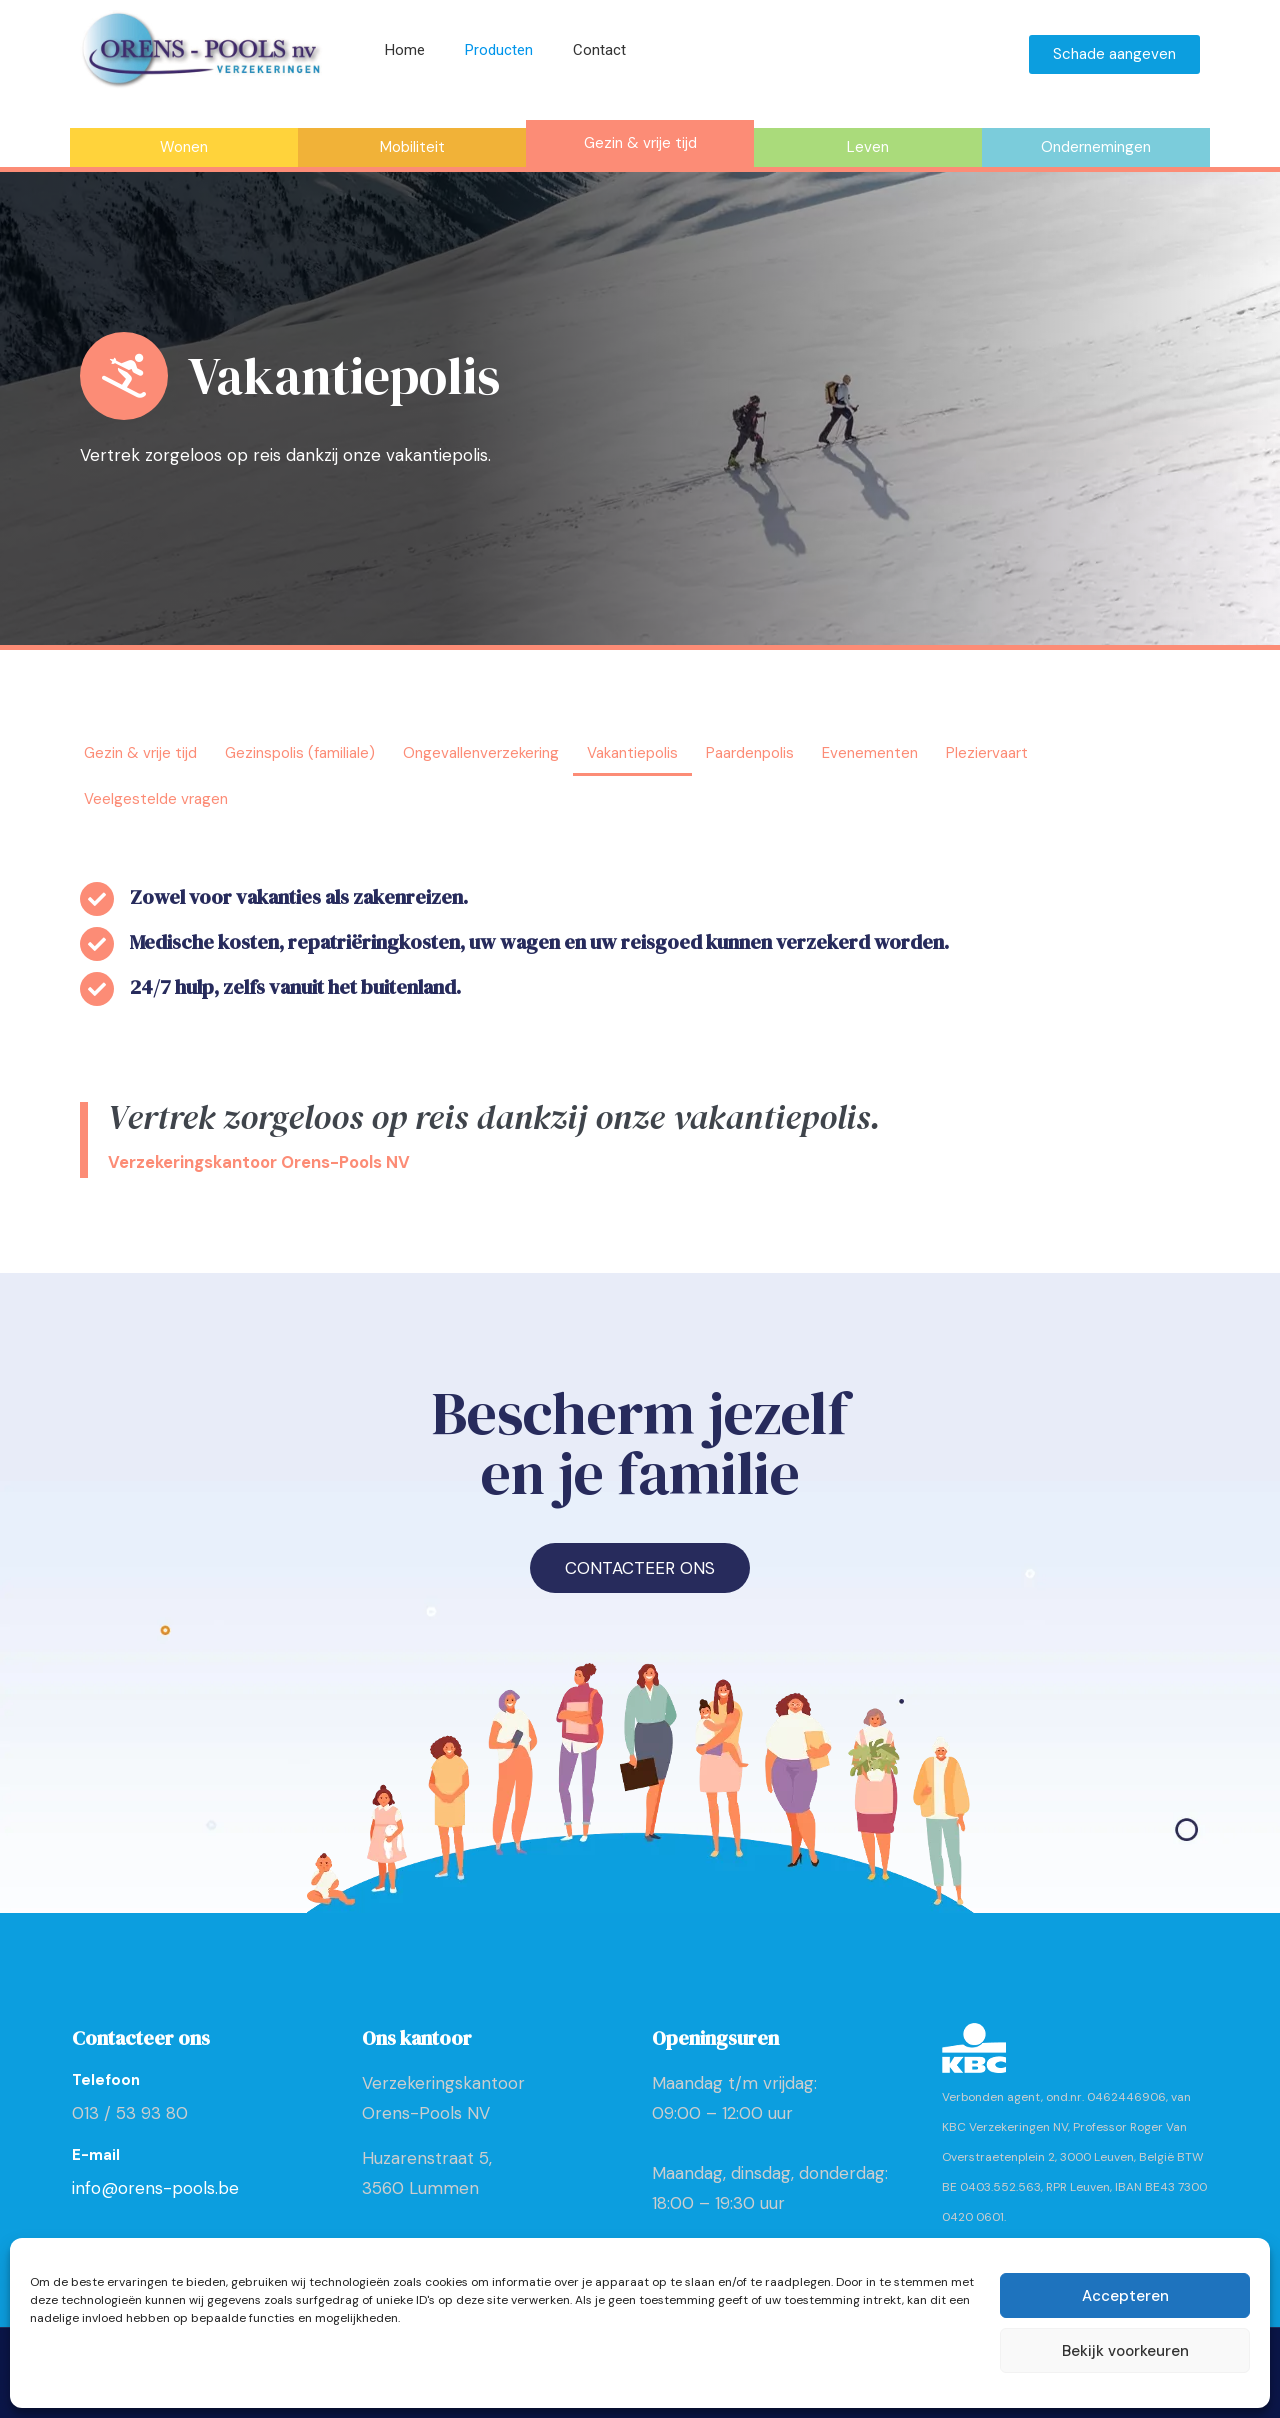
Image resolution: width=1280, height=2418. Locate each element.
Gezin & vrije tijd (140, 753)
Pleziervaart (987, 753)
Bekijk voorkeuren (1125, 2351)
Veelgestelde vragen (156, 799)
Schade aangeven (1114, 54)
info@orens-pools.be (155, 2188)
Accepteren (1125, 2296)
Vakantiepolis (632, 753)
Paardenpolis (750, 753)
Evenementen (870, 753)
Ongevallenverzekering (481, 753)
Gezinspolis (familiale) (300, 753)
